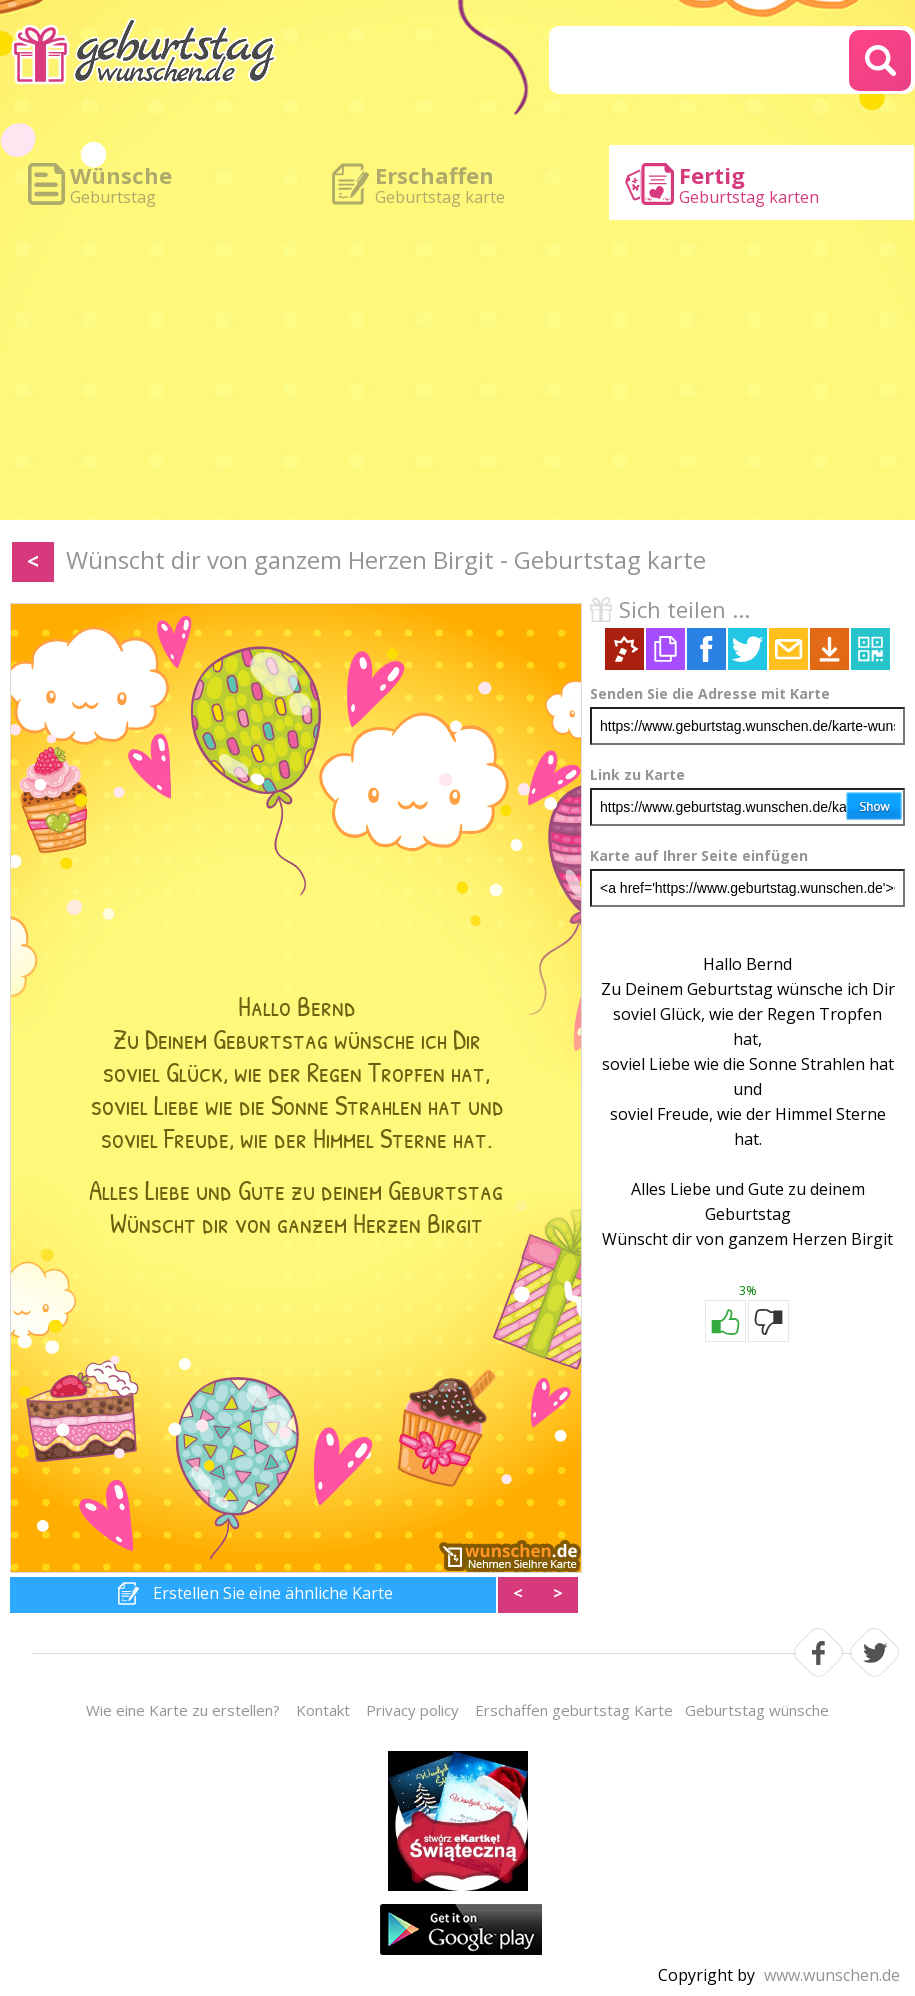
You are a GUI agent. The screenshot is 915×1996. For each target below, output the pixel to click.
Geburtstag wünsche (757, 1710)
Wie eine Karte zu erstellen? (183, 1710)
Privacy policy (412, 1710)
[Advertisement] (457, 370)
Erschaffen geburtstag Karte (574, 1710)
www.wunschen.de (832, 1975)
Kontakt (323, 1710)
